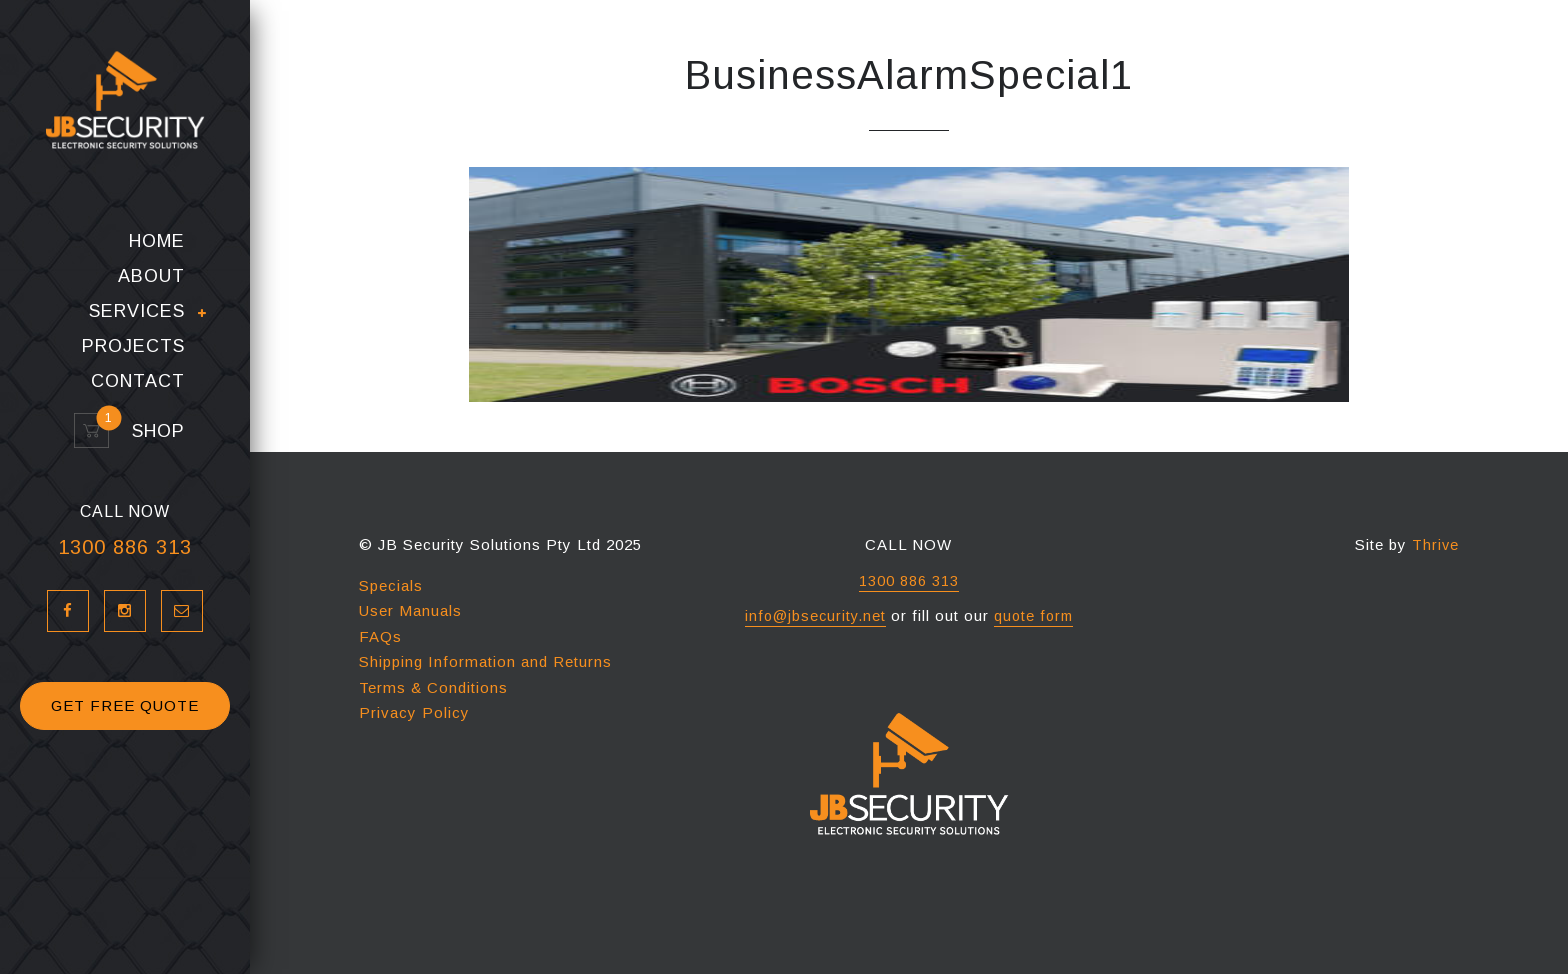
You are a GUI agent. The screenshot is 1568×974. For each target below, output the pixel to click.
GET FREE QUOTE (125, 736)
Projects (133, 377)
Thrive (1435, 544)
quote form (1035, 615)
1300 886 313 (125, 578)
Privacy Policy (414, 712)
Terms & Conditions (433, 687)
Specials (391, 585)
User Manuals (410, 610)
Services (137, 343)
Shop (149, 462)
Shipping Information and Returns (485, 661)
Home (157, 272)
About (151, 307)
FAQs (380, 636)
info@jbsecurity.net (813, 615)
